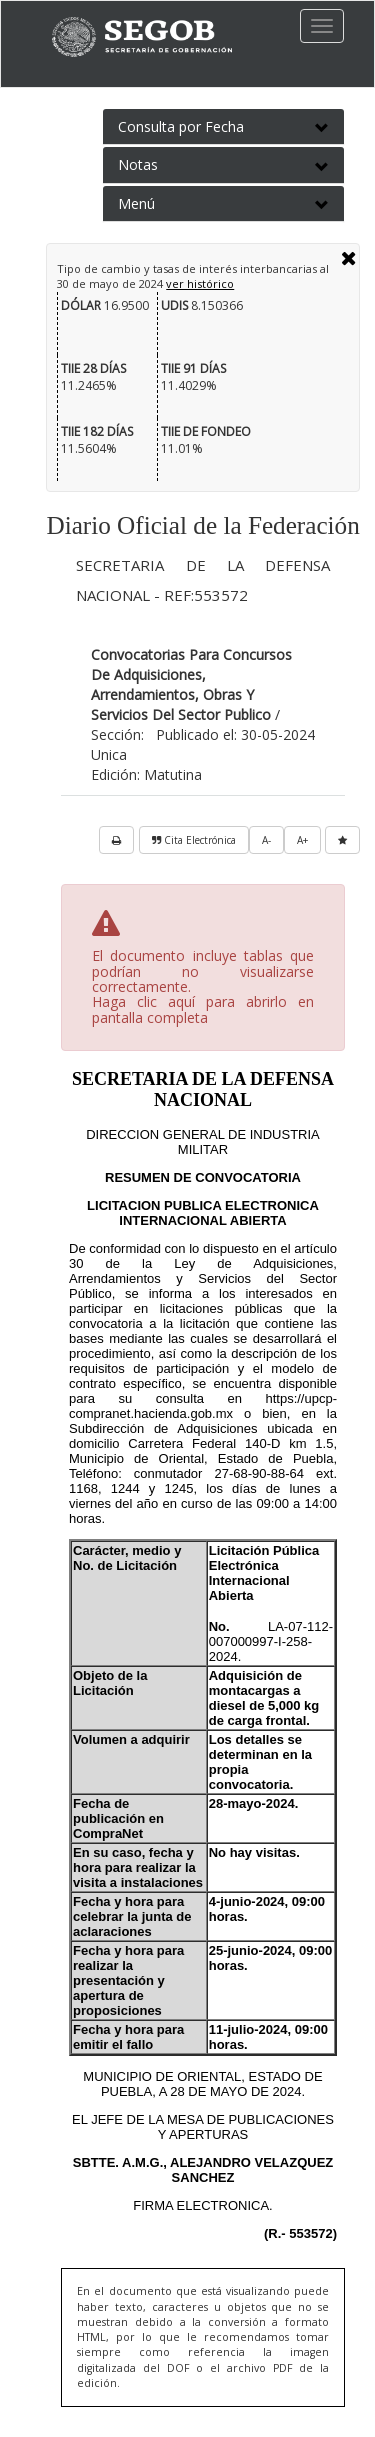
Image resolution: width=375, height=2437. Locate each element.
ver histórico (200, 283)
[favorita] (342, 840)
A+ (302, 840)
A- (266, 840)
